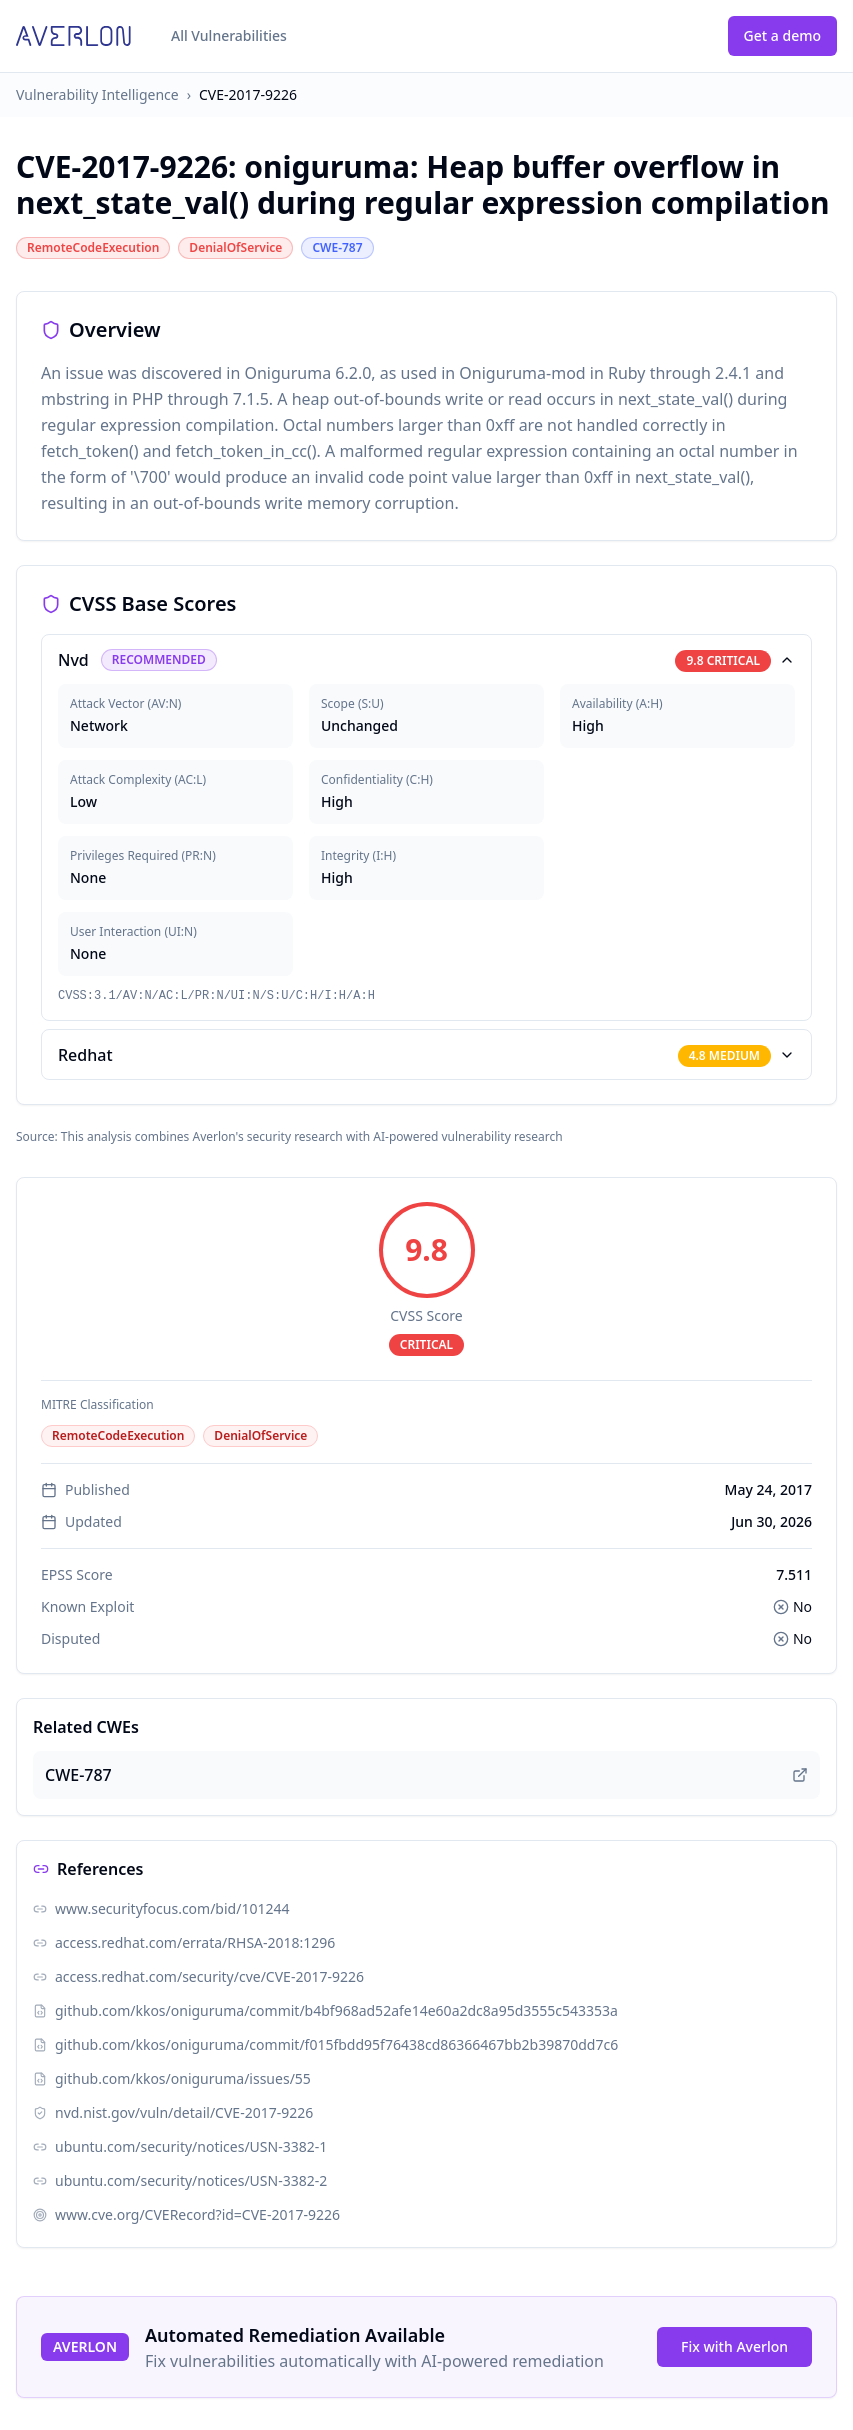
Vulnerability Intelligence (97, 94)
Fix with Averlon (734, 2346)
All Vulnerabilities (229, 35)
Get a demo (782, 35)
